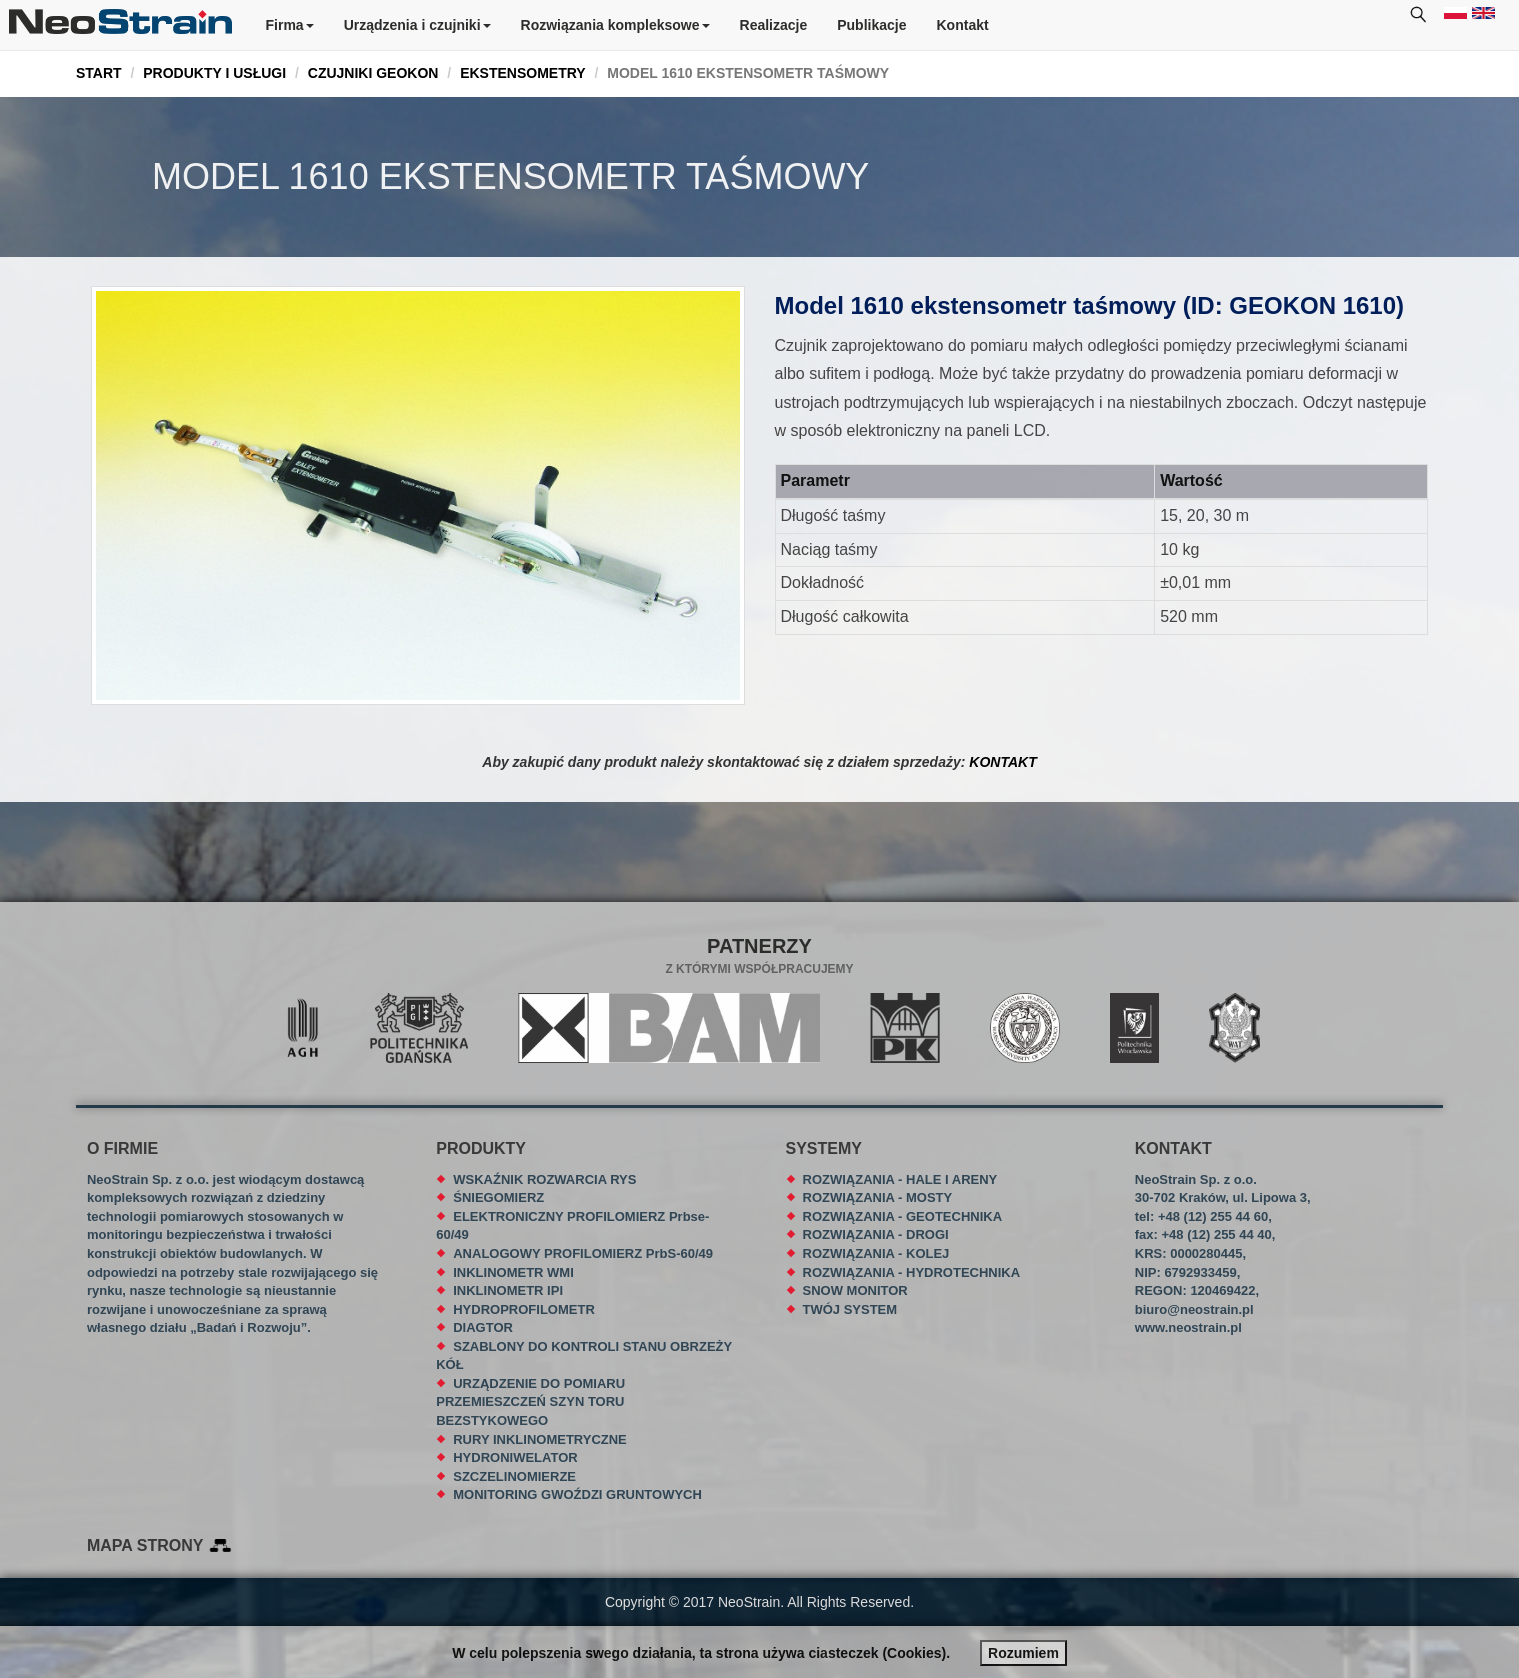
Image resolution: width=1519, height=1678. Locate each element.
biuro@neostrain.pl (1194, 1309)
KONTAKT (1002, 762)
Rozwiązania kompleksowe (615, 25)
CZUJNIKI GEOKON (373, 73)
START (99, 73)
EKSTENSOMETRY (523, 73)
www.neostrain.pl (1188, 1327)
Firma (290, 25)
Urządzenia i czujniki (417, 25)
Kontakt (963, 25)
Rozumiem (1023, 1653)
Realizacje (774, 25)
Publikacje (871, 25)
